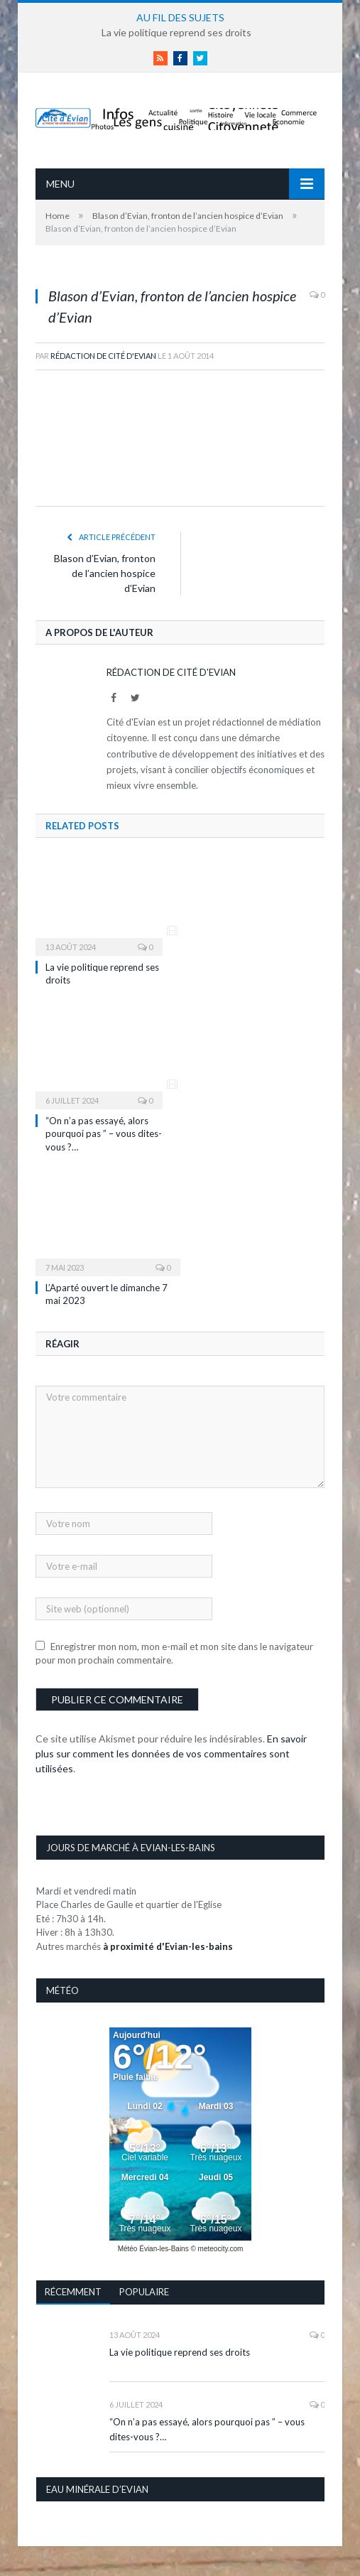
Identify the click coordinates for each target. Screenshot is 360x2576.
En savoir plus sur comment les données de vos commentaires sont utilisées (171, 1753)
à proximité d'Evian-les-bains (168, 1946)
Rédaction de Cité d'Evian (103, 355)
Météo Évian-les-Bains (153, 2249)
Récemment (73, 2291)
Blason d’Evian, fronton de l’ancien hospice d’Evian (105, 573)
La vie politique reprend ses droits (176, 32)
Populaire (144, 2291)
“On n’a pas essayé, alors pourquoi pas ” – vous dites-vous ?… (103, 1133)
